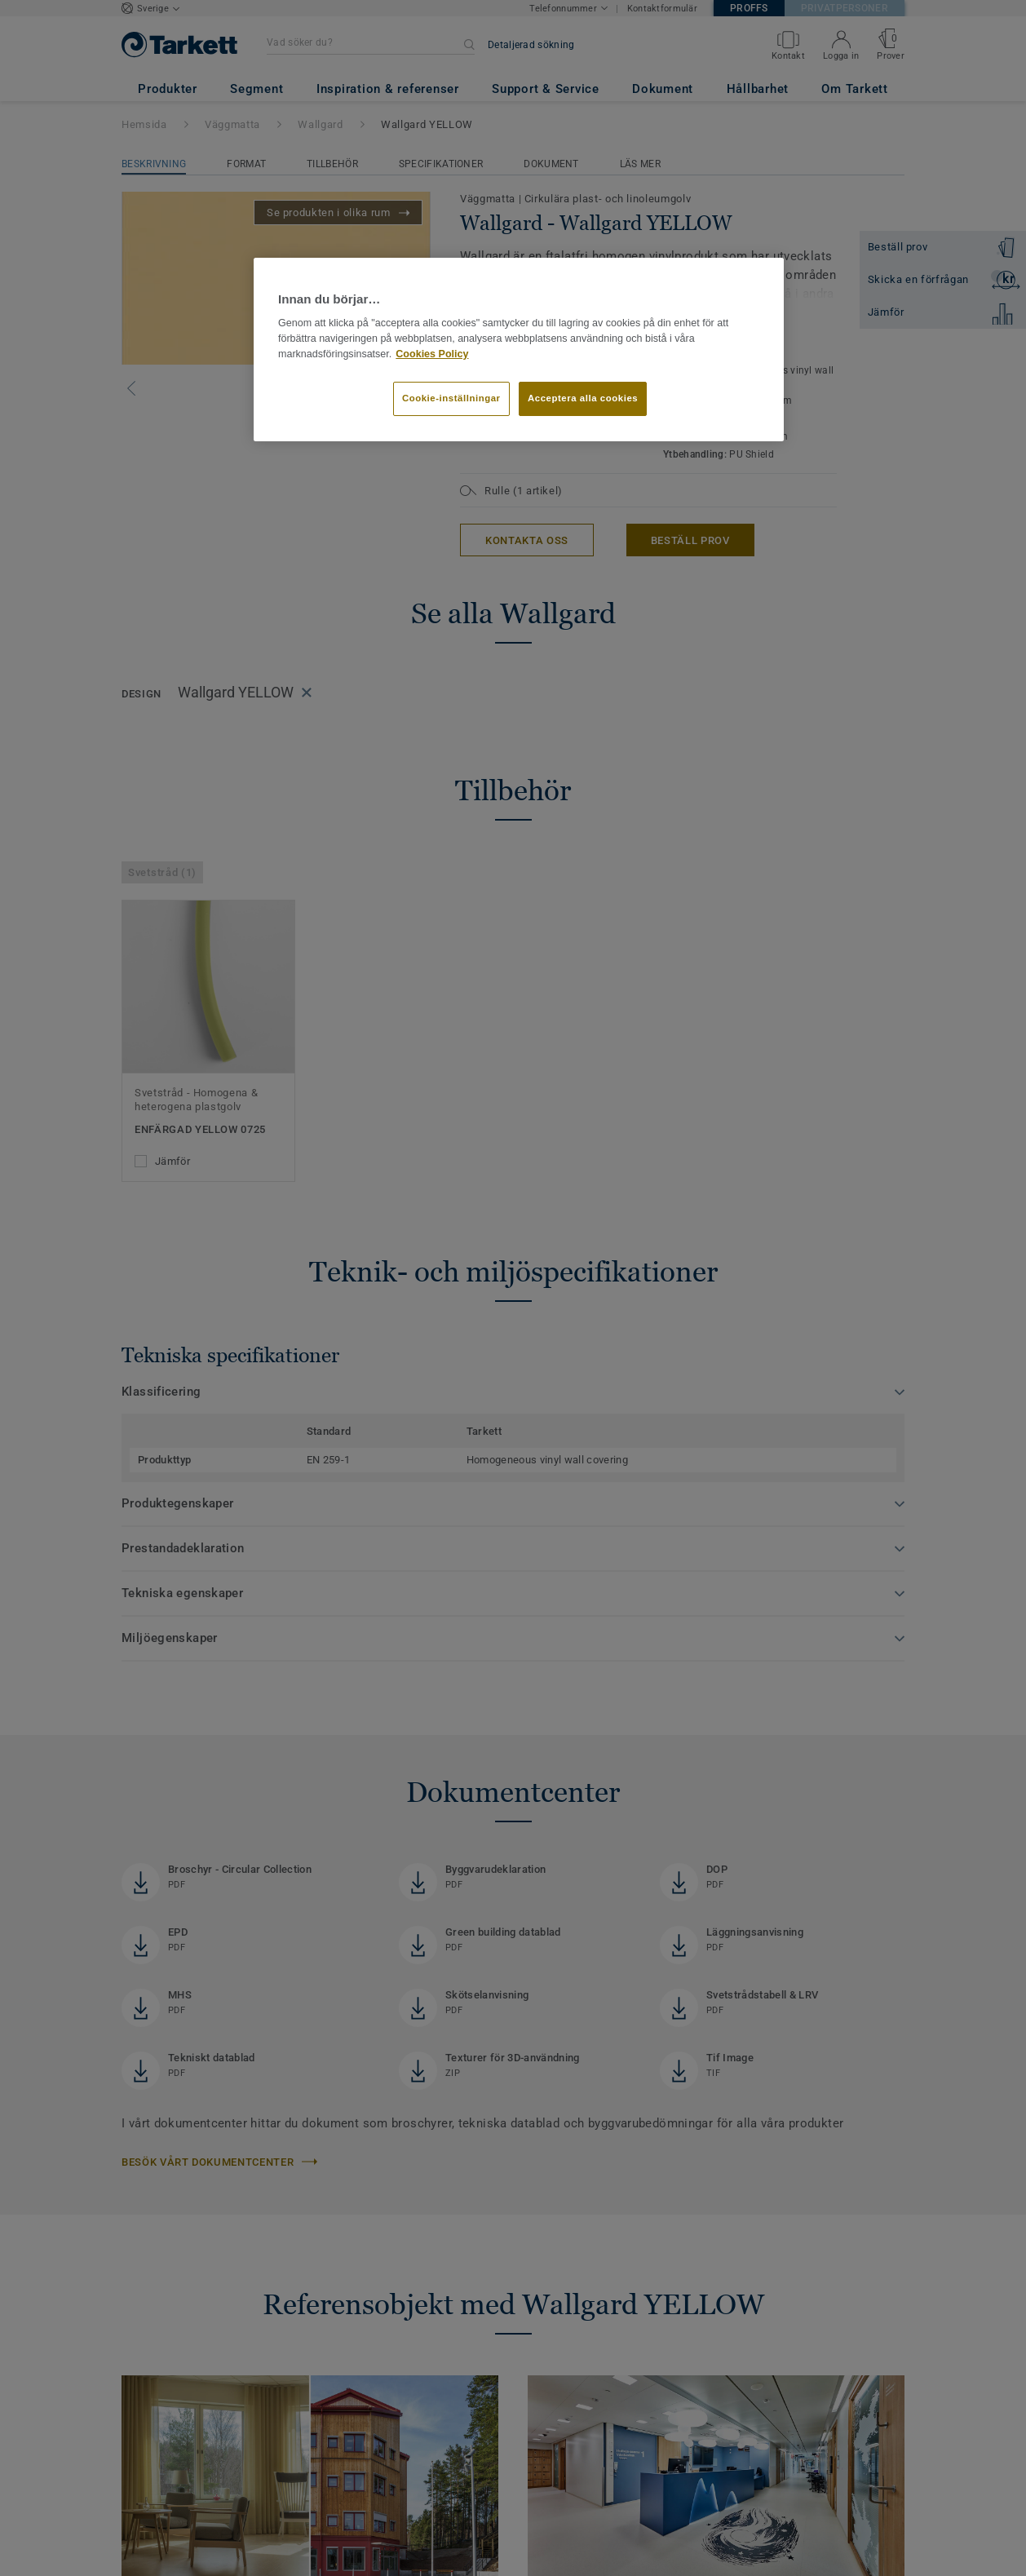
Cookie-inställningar (451, 398)
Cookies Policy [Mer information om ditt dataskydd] (432, 354)
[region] (519, 350)
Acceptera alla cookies (583, 398)
